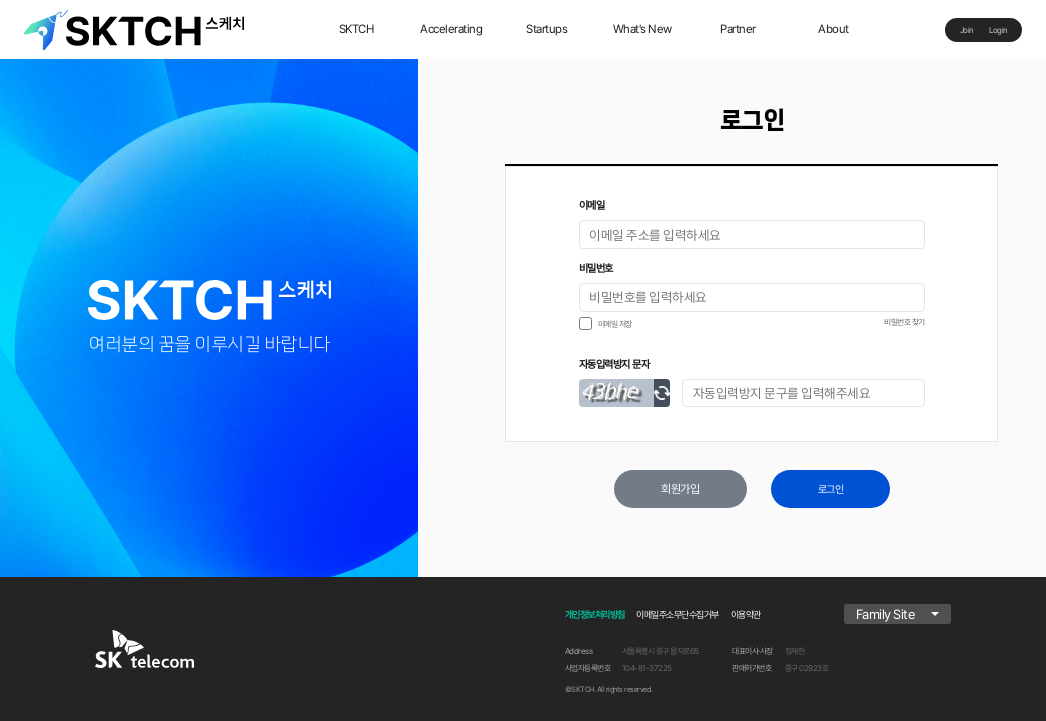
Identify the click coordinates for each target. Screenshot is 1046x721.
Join (967, 30)
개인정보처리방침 (595, 614)
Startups (546, 29)
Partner (738, 29)
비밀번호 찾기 (904, 322)
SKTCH (356, 29)
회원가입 (680, 489)
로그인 (831, 489)
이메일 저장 (615, 324)
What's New (642, 29)
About (833, 29)
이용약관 (746, 614)
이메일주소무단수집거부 (677, 614)
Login (998, 30)
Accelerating (451, 29)
